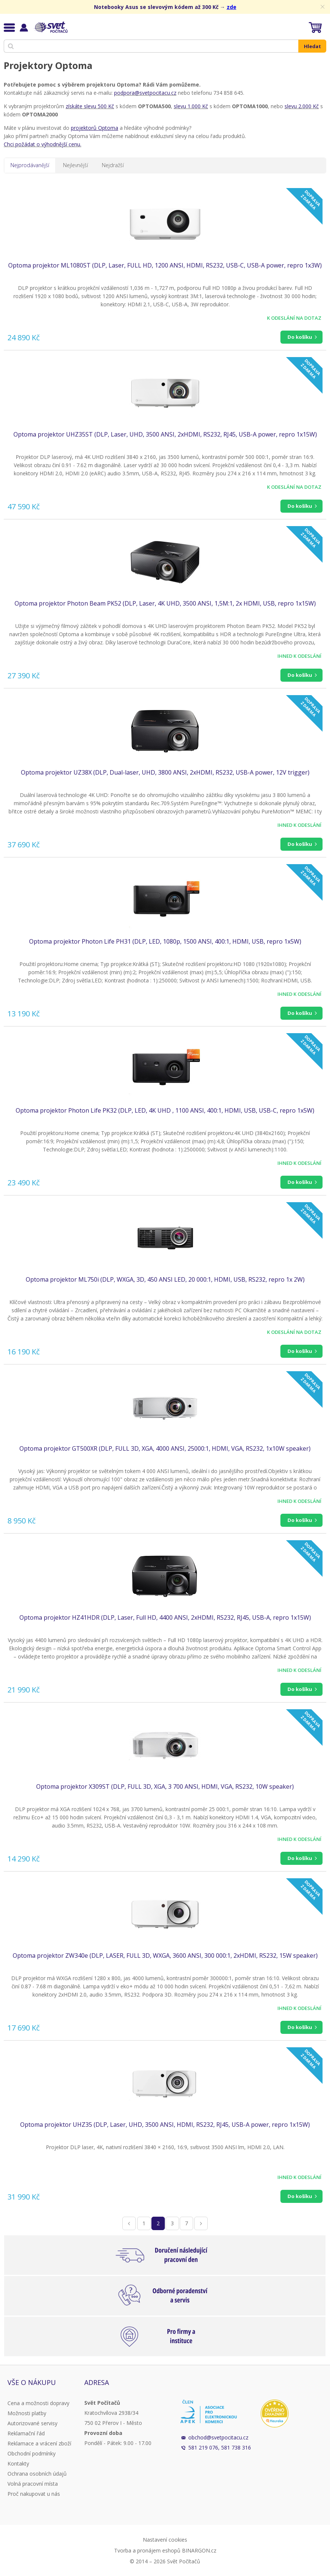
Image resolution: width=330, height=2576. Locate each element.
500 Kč (105, 106)
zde (231, 6)
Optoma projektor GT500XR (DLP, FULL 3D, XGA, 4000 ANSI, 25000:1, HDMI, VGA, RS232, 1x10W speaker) (165, 1448)
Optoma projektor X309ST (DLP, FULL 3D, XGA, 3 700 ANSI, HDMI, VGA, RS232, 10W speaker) (165, 1786)
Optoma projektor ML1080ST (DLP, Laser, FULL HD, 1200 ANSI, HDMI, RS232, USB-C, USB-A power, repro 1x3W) (165, 265)
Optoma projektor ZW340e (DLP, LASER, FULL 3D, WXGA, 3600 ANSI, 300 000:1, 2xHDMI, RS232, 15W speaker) (165, 1955)
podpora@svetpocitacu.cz (145, 92)
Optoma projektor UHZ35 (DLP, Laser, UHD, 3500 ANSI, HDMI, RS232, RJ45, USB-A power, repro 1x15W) (165, 2124)
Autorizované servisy (32, 2423)
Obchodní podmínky (31, 2453)
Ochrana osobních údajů (37, 2473)
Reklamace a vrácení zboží (39, 2443)
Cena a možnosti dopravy (38, 2403)
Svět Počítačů (50, 27)
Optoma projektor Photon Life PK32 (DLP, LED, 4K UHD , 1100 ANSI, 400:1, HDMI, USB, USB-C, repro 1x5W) (165, 1110)
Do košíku (299, 337)
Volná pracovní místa (32, 2483)
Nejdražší (113, 165)
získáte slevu (81, 106)
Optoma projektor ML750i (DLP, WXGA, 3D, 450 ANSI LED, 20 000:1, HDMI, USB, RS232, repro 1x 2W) (165, 1279)
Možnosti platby (26, 2413)
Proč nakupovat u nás (33, 2493)
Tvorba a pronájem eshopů (147, 2550)
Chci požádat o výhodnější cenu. (42, 144)
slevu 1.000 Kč (191, 106)
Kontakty (18, 2463)
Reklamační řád (26, 2433)
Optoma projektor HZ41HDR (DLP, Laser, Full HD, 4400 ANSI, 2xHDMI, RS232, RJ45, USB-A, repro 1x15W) (165, 1617)
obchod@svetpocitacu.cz (218, 2437)
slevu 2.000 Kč (302, 106)
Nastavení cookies (165, 2539)
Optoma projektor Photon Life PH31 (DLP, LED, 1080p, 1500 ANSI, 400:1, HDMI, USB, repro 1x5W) (165, 941)
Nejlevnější (75, 165)
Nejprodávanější (29, 165)
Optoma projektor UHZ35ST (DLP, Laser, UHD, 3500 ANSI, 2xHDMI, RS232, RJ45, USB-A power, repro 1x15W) (165, 434)
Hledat (312, 46)
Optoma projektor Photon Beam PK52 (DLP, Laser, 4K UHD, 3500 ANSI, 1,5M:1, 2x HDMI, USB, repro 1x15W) (165, 603)
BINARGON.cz (199, 2550)
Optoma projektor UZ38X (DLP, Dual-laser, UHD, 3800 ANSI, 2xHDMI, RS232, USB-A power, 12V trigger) (165, 772)
